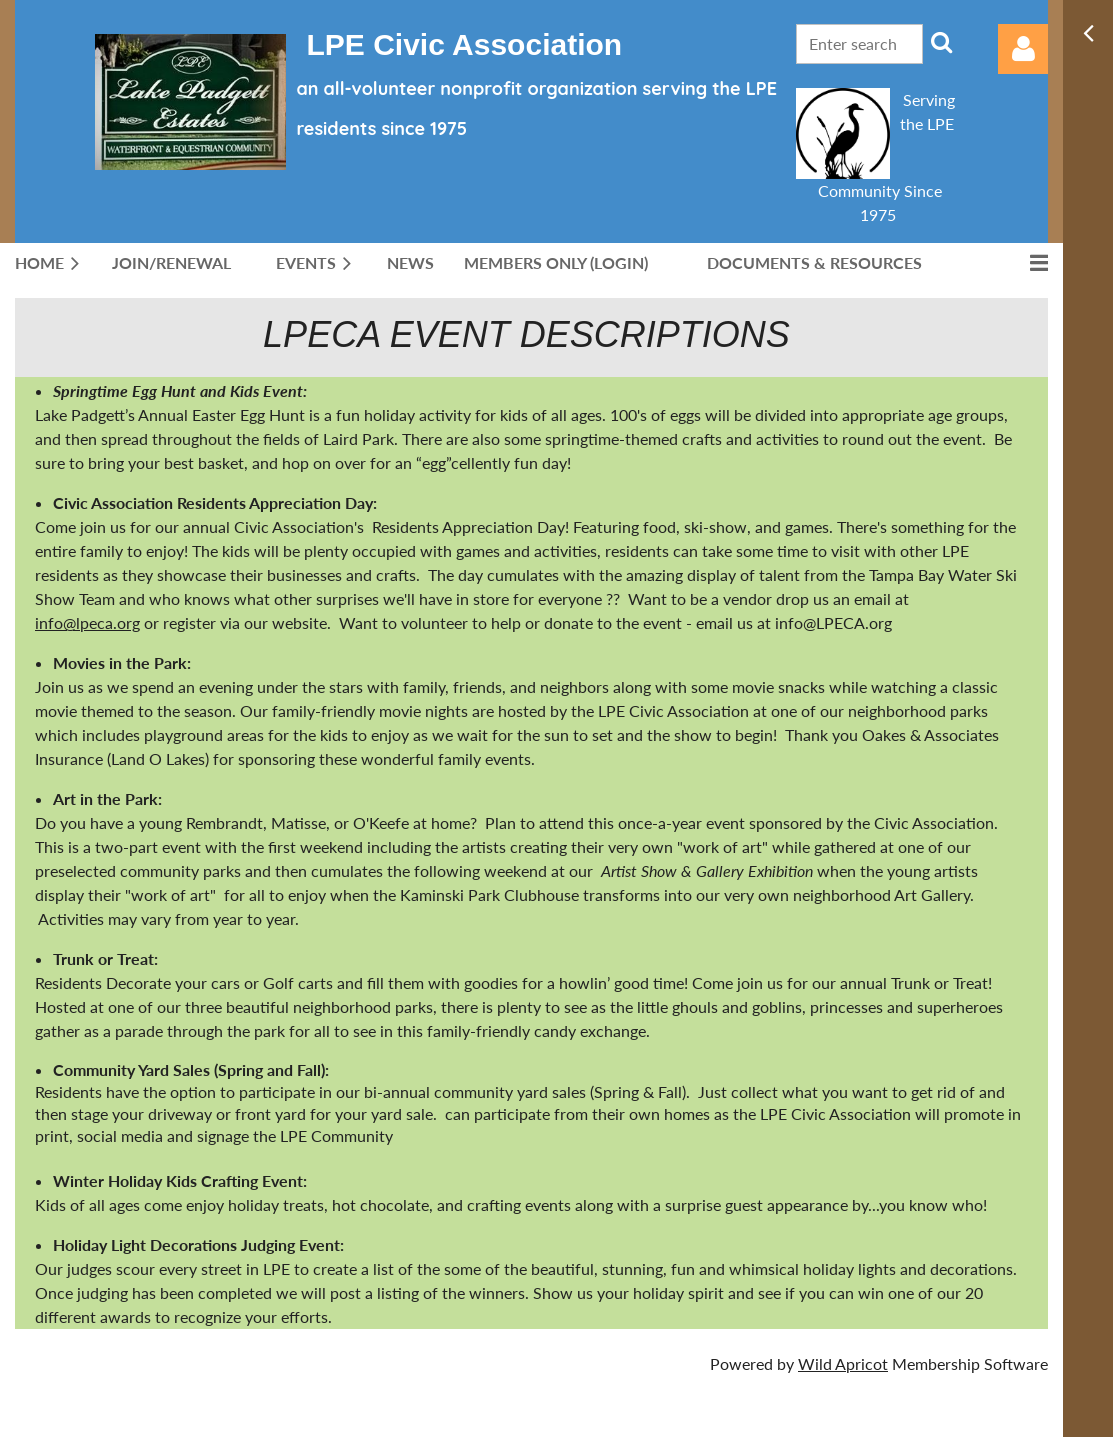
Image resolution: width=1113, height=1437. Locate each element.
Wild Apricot (843, 1363)
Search (942, 42)
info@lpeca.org (87, 622)
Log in (1023, 49)
